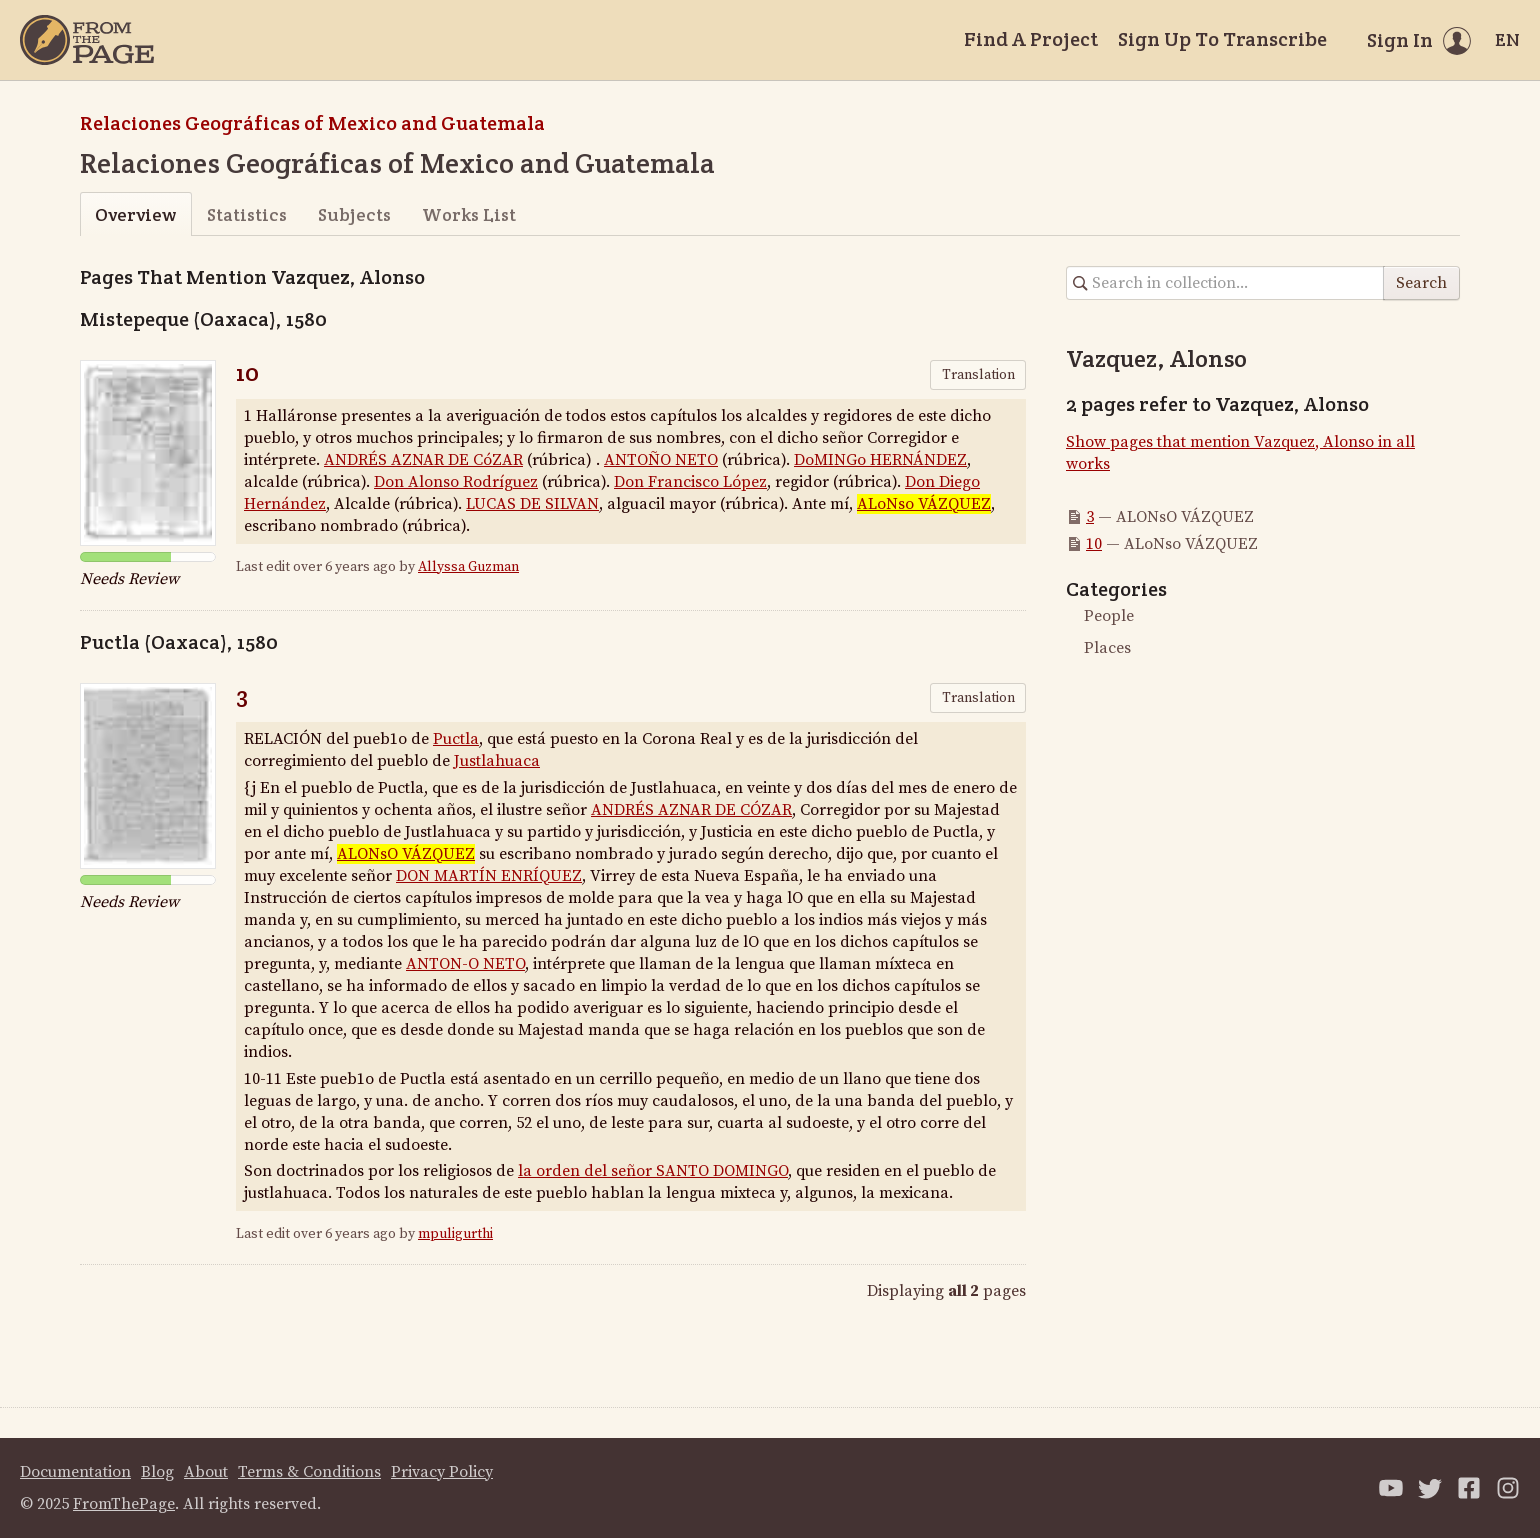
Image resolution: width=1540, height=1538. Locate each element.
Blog (157, 1472)
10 (247, 372)
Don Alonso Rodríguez (456, 482)
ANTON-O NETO (465, 964)
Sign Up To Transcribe (1222, 39)
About (206, 1472)
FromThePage (124, 1504)
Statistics (247, 214)
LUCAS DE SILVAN (532, 504)
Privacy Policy (442, 1472)
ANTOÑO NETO (661, 460)
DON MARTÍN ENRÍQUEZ (489, 876)
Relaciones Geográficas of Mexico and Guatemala (312, 123)
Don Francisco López (690, 482)
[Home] (87, 40)
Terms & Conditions (309, 1472)
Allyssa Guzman (468, 567)
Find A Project (1031, 39)
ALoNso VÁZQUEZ (924, 504)
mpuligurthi (455, 1234)
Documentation (75, 1472)
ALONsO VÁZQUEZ (406, 854)
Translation (978, 375)
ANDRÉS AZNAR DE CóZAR (423, 460)
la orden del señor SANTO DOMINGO (653, 1171)
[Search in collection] (1225, 283)
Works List (469, 214)
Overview (135, 214)
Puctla (456, 739)
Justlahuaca (497, 761)
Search (1421, 283)
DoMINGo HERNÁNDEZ (880, 460)
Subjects (354, 214)
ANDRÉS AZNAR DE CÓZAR (691, 810)
